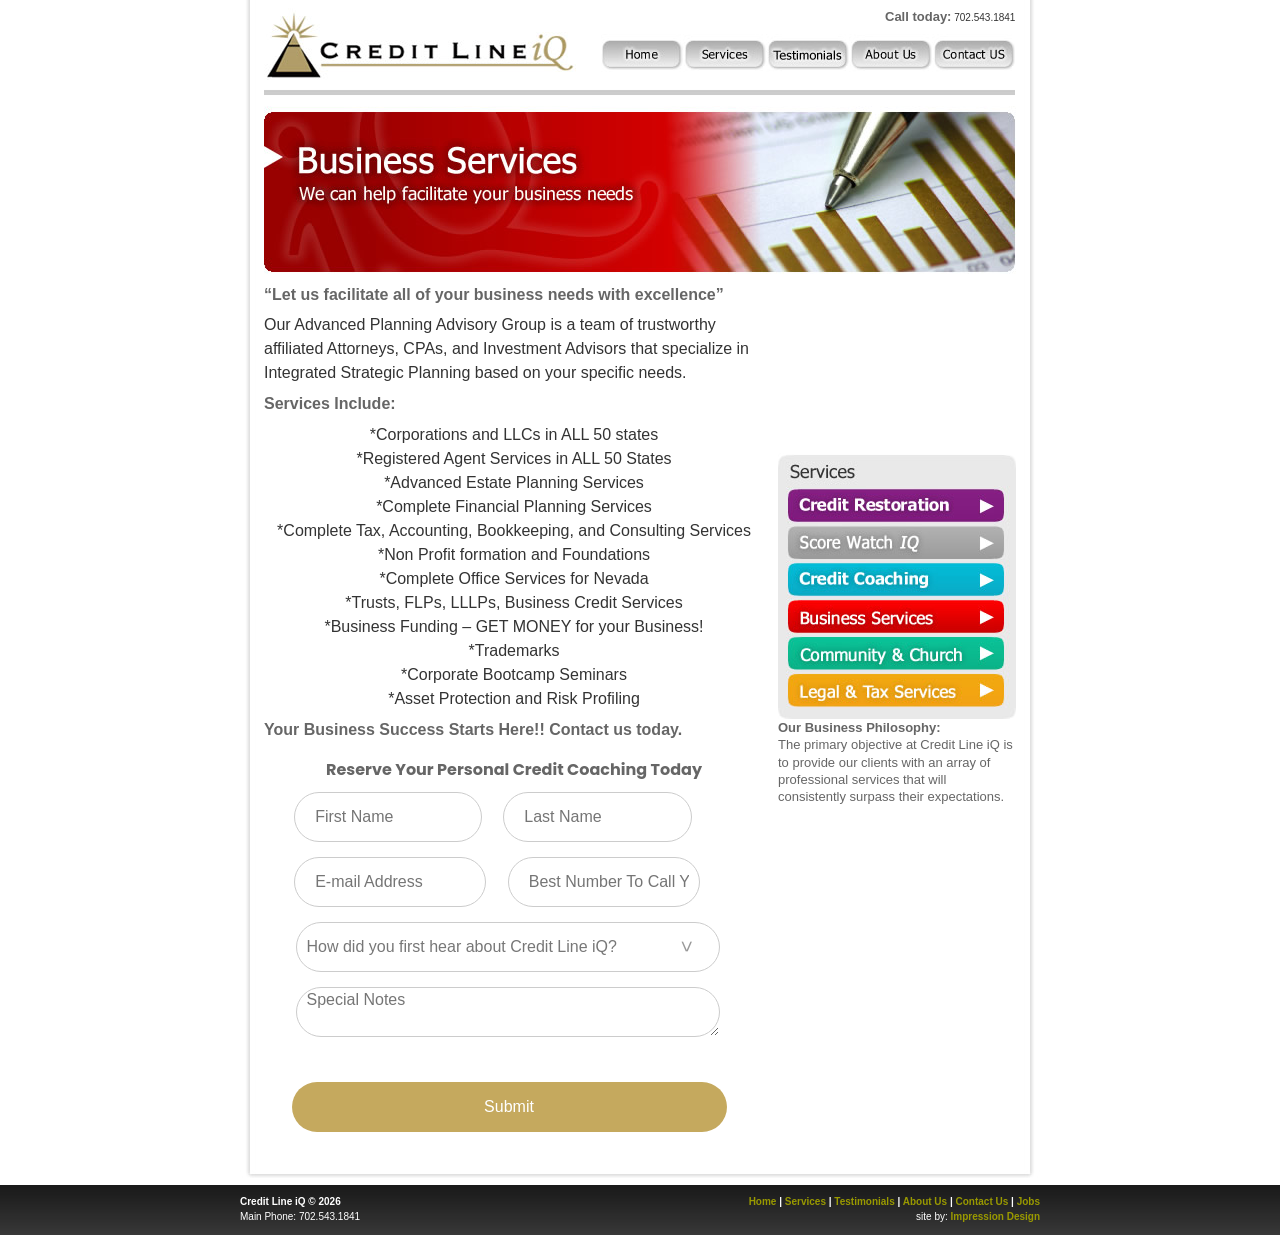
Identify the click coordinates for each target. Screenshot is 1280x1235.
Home (763, 1201)
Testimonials (864, 1201)
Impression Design (995, 1216)
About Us (925, 1201)
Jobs (1028, 1201)
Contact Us (982, 1201)
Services (805, 1201)
